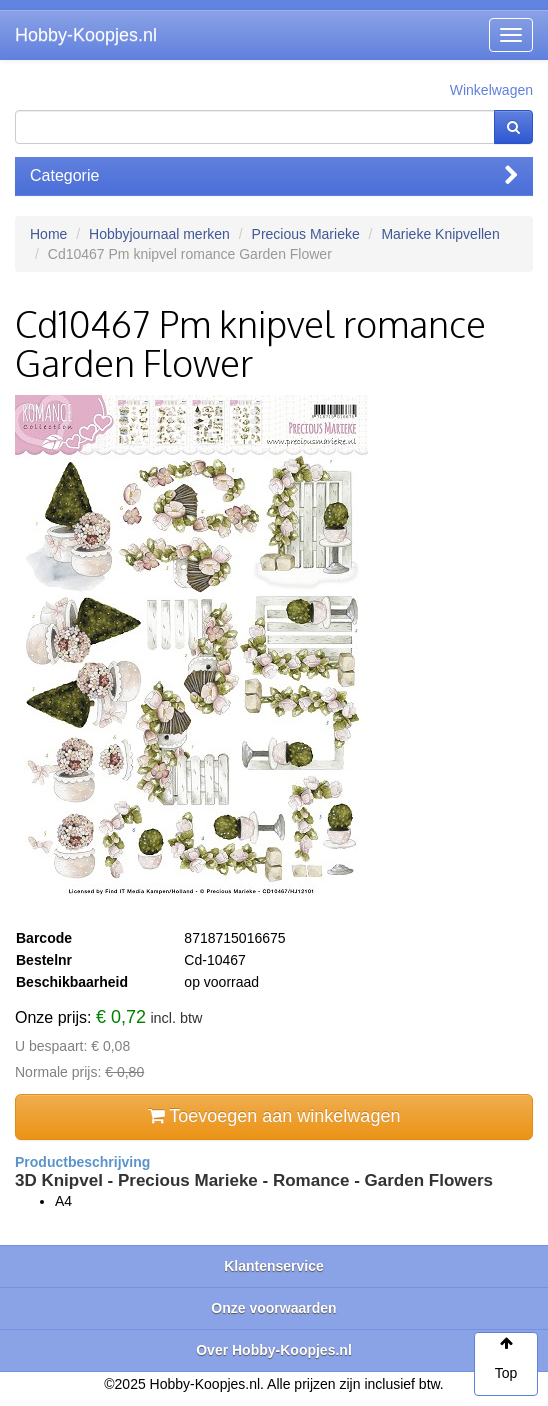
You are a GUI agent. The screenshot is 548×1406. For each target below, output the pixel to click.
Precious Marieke (306, 234)
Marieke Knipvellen (440, 234)
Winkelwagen (491, 90)
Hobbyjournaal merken (159, 234)
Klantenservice (274, 1266)
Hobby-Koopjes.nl (86, 35)
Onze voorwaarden (273, 1308)
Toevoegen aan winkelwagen (274, 1116)
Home (48, 234)
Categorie (274, 175)
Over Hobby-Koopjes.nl (274, 1350)
